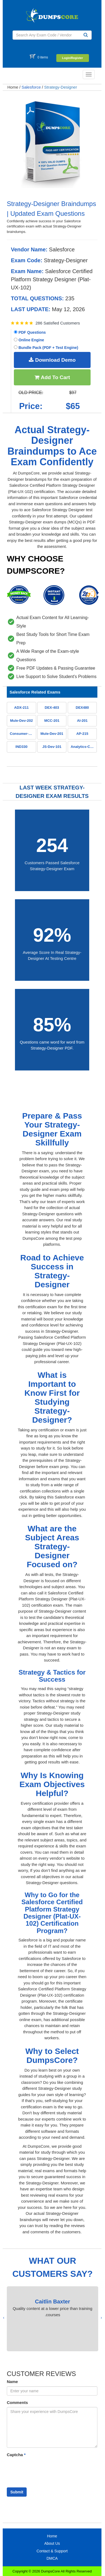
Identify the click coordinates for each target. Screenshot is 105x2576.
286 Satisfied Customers (57, 323)
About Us (52, 2543)
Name (12, 2381)
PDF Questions (30, 332)
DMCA (52, 2558)
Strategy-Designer (60, 87)
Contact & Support (51, 2551)
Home (12, 87)
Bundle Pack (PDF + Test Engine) (46, 347)
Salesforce (31, 87)
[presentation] (101, 2318)
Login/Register (72, 58)
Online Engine (29, 340)
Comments (17, 2402)
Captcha (16, 2454)
